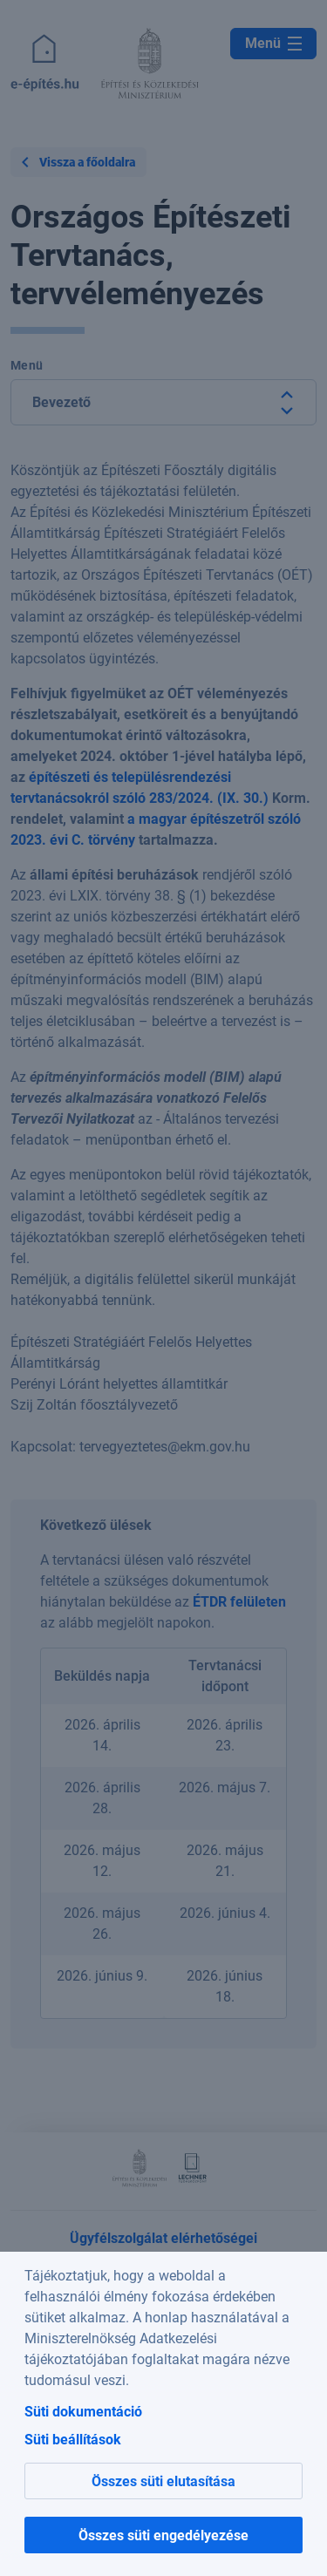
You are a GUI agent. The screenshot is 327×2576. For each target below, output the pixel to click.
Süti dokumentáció (83, 2411)
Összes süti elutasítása (163, 2481)
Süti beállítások (72, 2439)
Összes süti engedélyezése (163, 2535)
